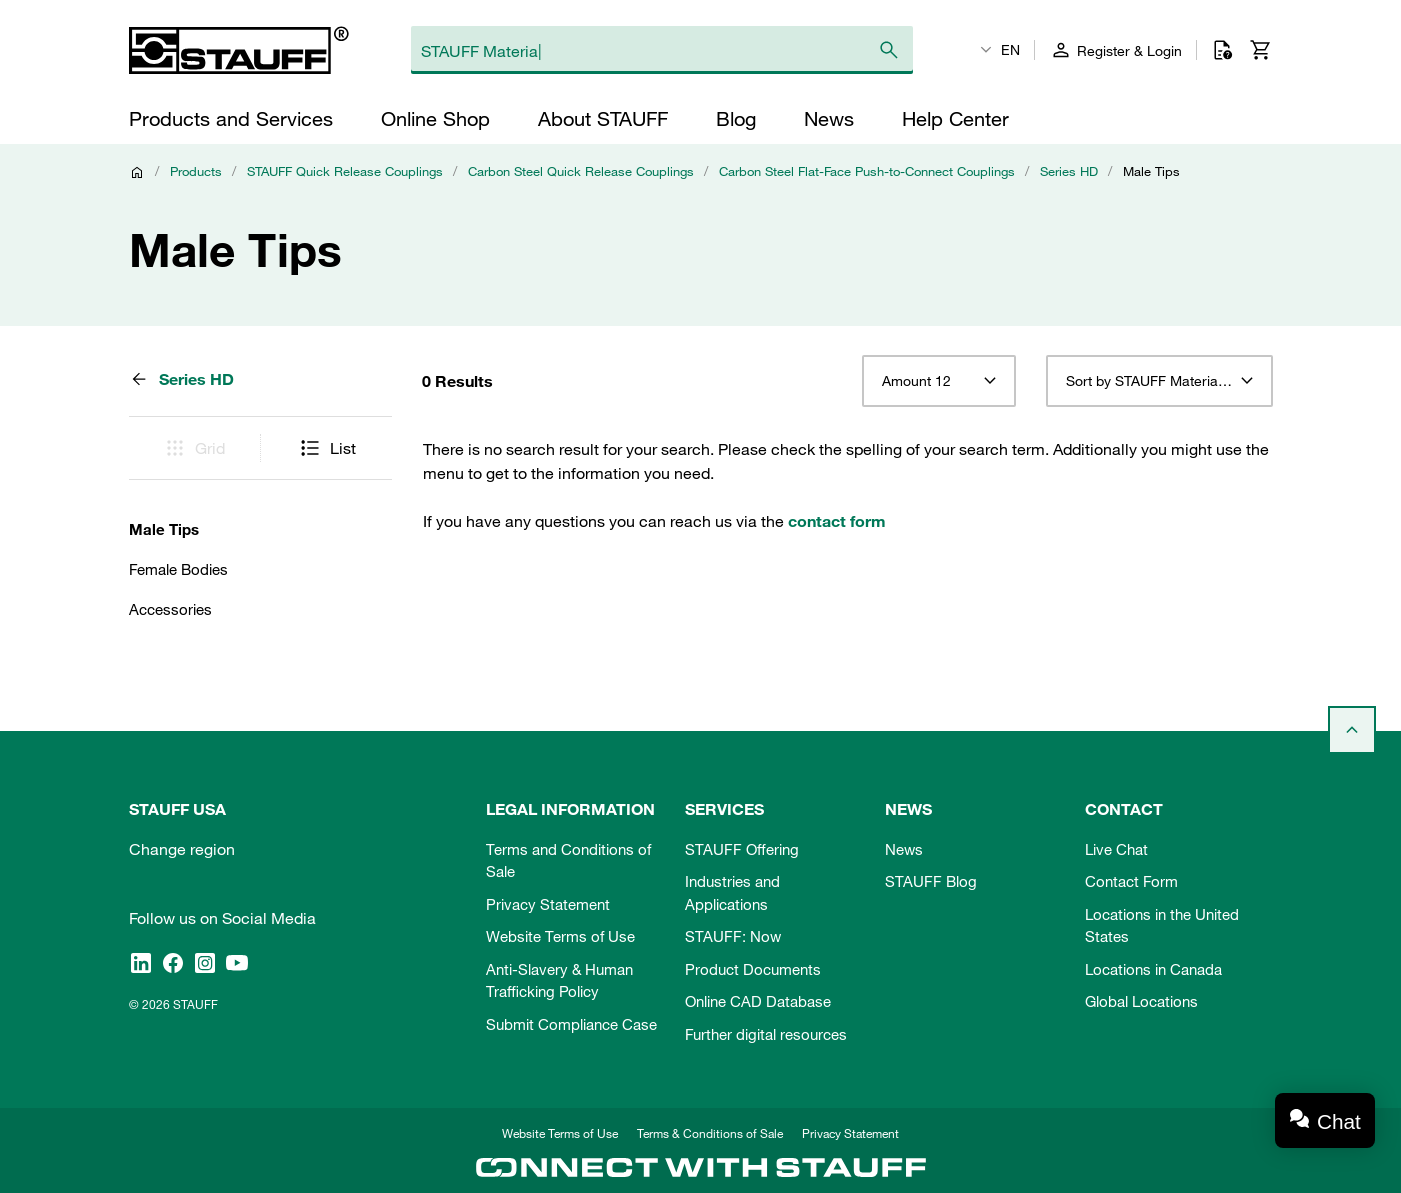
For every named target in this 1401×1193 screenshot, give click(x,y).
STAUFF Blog (931, 881)
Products (196, 171)
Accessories (170, 609)
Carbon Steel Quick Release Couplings (581, 171)
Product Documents (753, 969)
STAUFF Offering (742, 849)
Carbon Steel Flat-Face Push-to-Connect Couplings (867, 171)
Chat (1339, 1121)
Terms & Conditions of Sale (710, 1133)
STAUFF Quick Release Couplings (345, 171)
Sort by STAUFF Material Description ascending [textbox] (1159, 381)
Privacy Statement (548, 904)
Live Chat (1116, 849)
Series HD (1069, 171)
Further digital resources (766, 1034)
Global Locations (1141, 1001)
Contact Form (1131, 881)
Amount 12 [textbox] (916, 381)
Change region (182, 849)
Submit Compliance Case (571, 1024)
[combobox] (938, 381)
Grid (194, 448)
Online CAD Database (758, 1001)
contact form (837, 521)
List (327, 448)
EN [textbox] (1010, 50)
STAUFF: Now (733, 936)
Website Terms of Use (560, 936)
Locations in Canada (1153, 969)
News (904, 849)
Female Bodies (178, 569)
